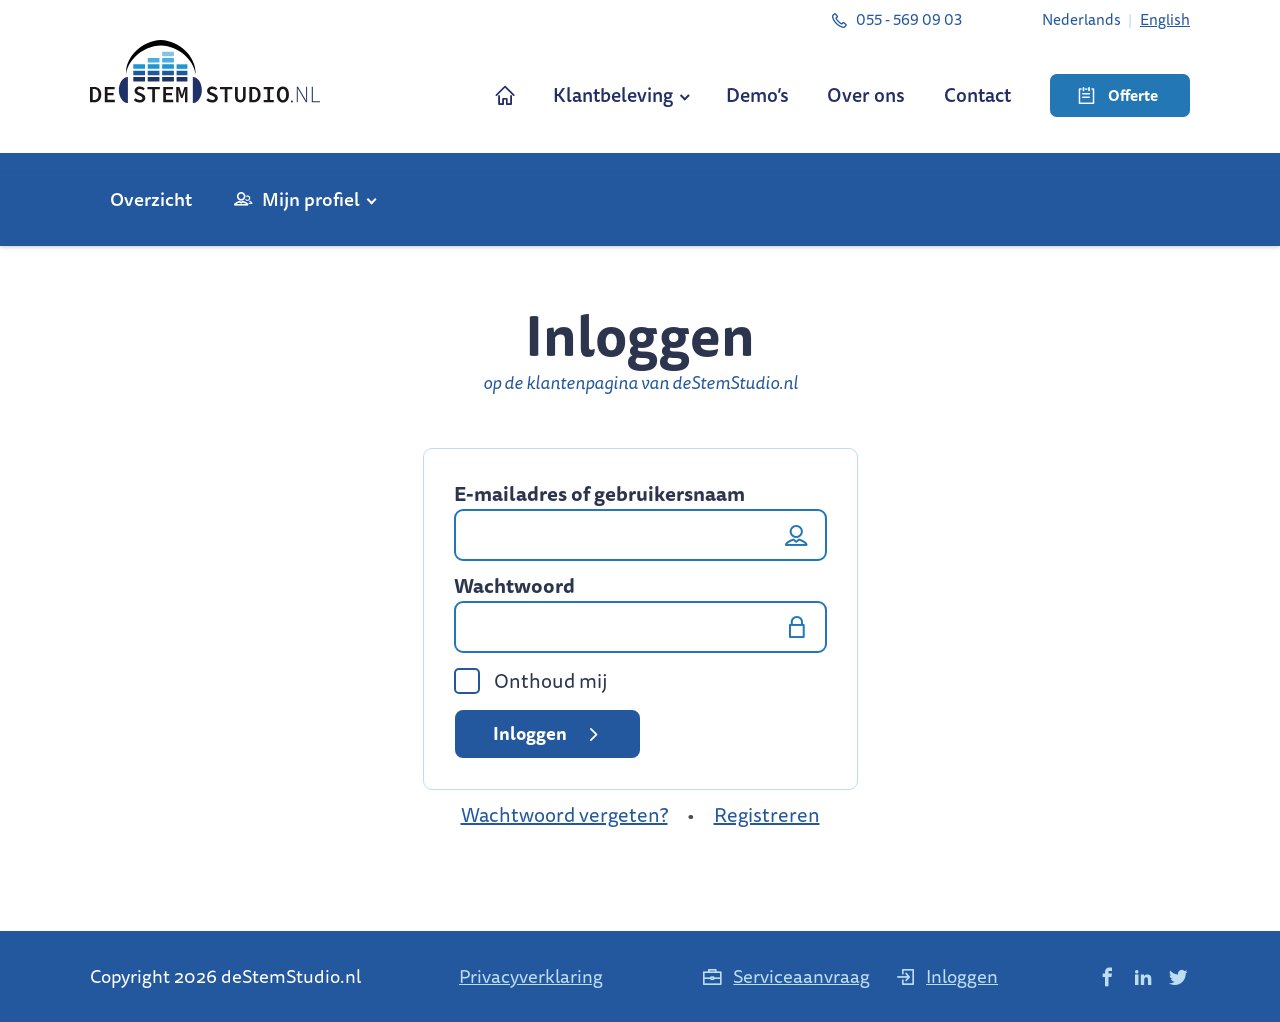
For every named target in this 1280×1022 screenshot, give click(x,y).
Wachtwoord (514, 586)
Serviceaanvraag (785, 976)
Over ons (866, 95)
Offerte (1118, 95)
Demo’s (757, 95)
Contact (977, 95)
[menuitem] (1081, 19)
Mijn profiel (311, 199)
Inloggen (549, 733)
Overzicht (151, 199)
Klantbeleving (613, 95)
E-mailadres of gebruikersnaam (599, 494)
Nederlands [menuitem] (1081, 19)
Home (505, 95)
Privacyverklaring (531, 976)
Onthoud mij (530, 680)
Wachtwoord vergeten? (564, 814)
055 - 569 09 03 (896, 19)
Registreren (767, 814)
